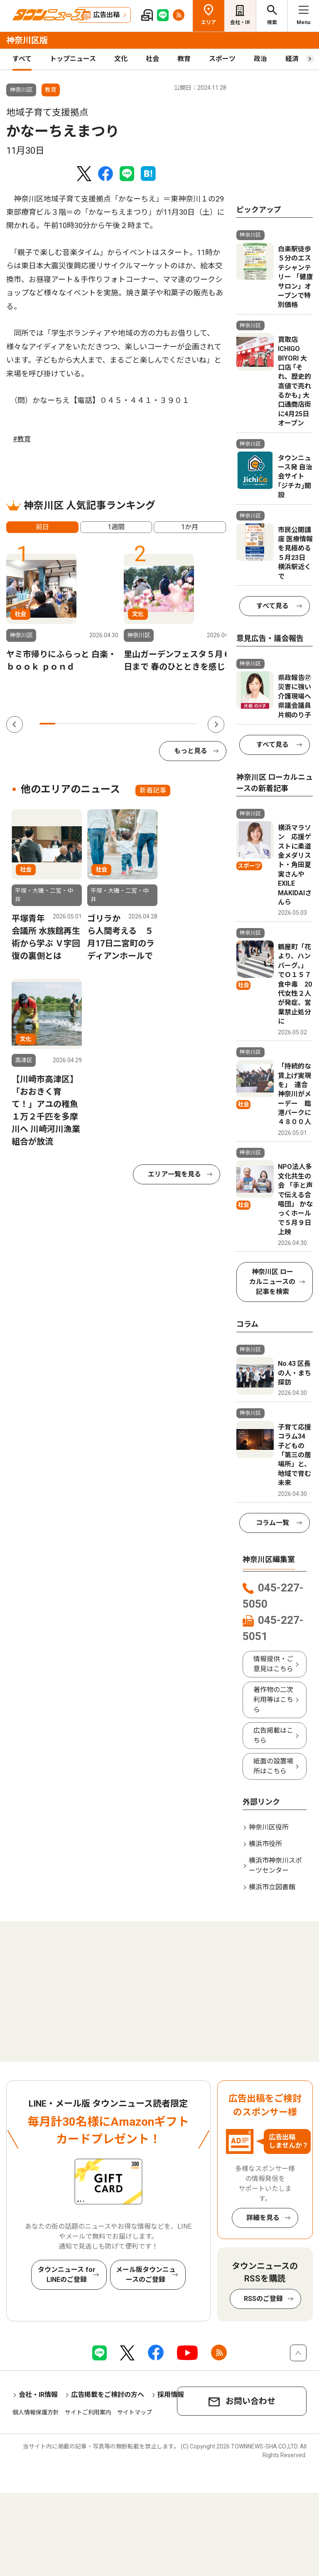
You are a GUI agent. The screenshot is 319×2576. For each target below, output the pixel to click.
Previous (14, 724)
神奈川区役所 (269, 1827)
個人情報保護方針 (35, 2412)
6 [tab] (126, 723)
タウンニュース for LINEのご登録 (67, 2275)
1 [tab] (47, 723)
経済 (292, 59)
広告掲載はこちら (273, 1735)
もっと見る (190, 751)
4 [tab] (94, 723)
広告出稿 (106, 15)
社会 (152, 59)
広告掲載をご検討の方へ (107, 2395)
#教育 (22, 439)
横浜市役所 (265, 1844)
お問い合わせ (250, 2401)
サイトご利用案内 (88, 2412)
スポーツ (222, 59)
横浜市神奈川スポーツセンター (275, 1865)
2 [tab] (63, 723)
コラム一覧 (272, 1523)
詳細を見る (263, 2218)
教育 (184, 59)
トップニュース (73, 59)
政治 (260, 59)
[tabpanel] (62, 613)
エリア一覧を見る (174, 1174)
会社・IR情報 (38, 2395)
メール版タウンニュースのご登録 (146, 2275)
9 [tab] (173, 723)
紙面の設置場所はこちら (273, 1766)
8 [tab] (157, 723)
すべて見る (272, 606)
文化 (121, 59)
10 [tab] (188, 723)
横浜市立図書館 (272, 1887)
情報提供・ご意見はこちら (273, 1664)
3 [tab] (79, 723)
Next (216, 724)
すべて (22, 59)
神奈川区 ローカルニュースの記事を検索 (272, 1282)
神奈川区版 (27, 40)
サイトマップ (134, 2412)
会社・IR (240, 22)
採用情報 (170, 2395)
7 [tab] (142, 723)
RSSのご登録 (263, 2299)
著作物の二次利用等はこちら (273, 1700)
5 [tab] (110, 723)
